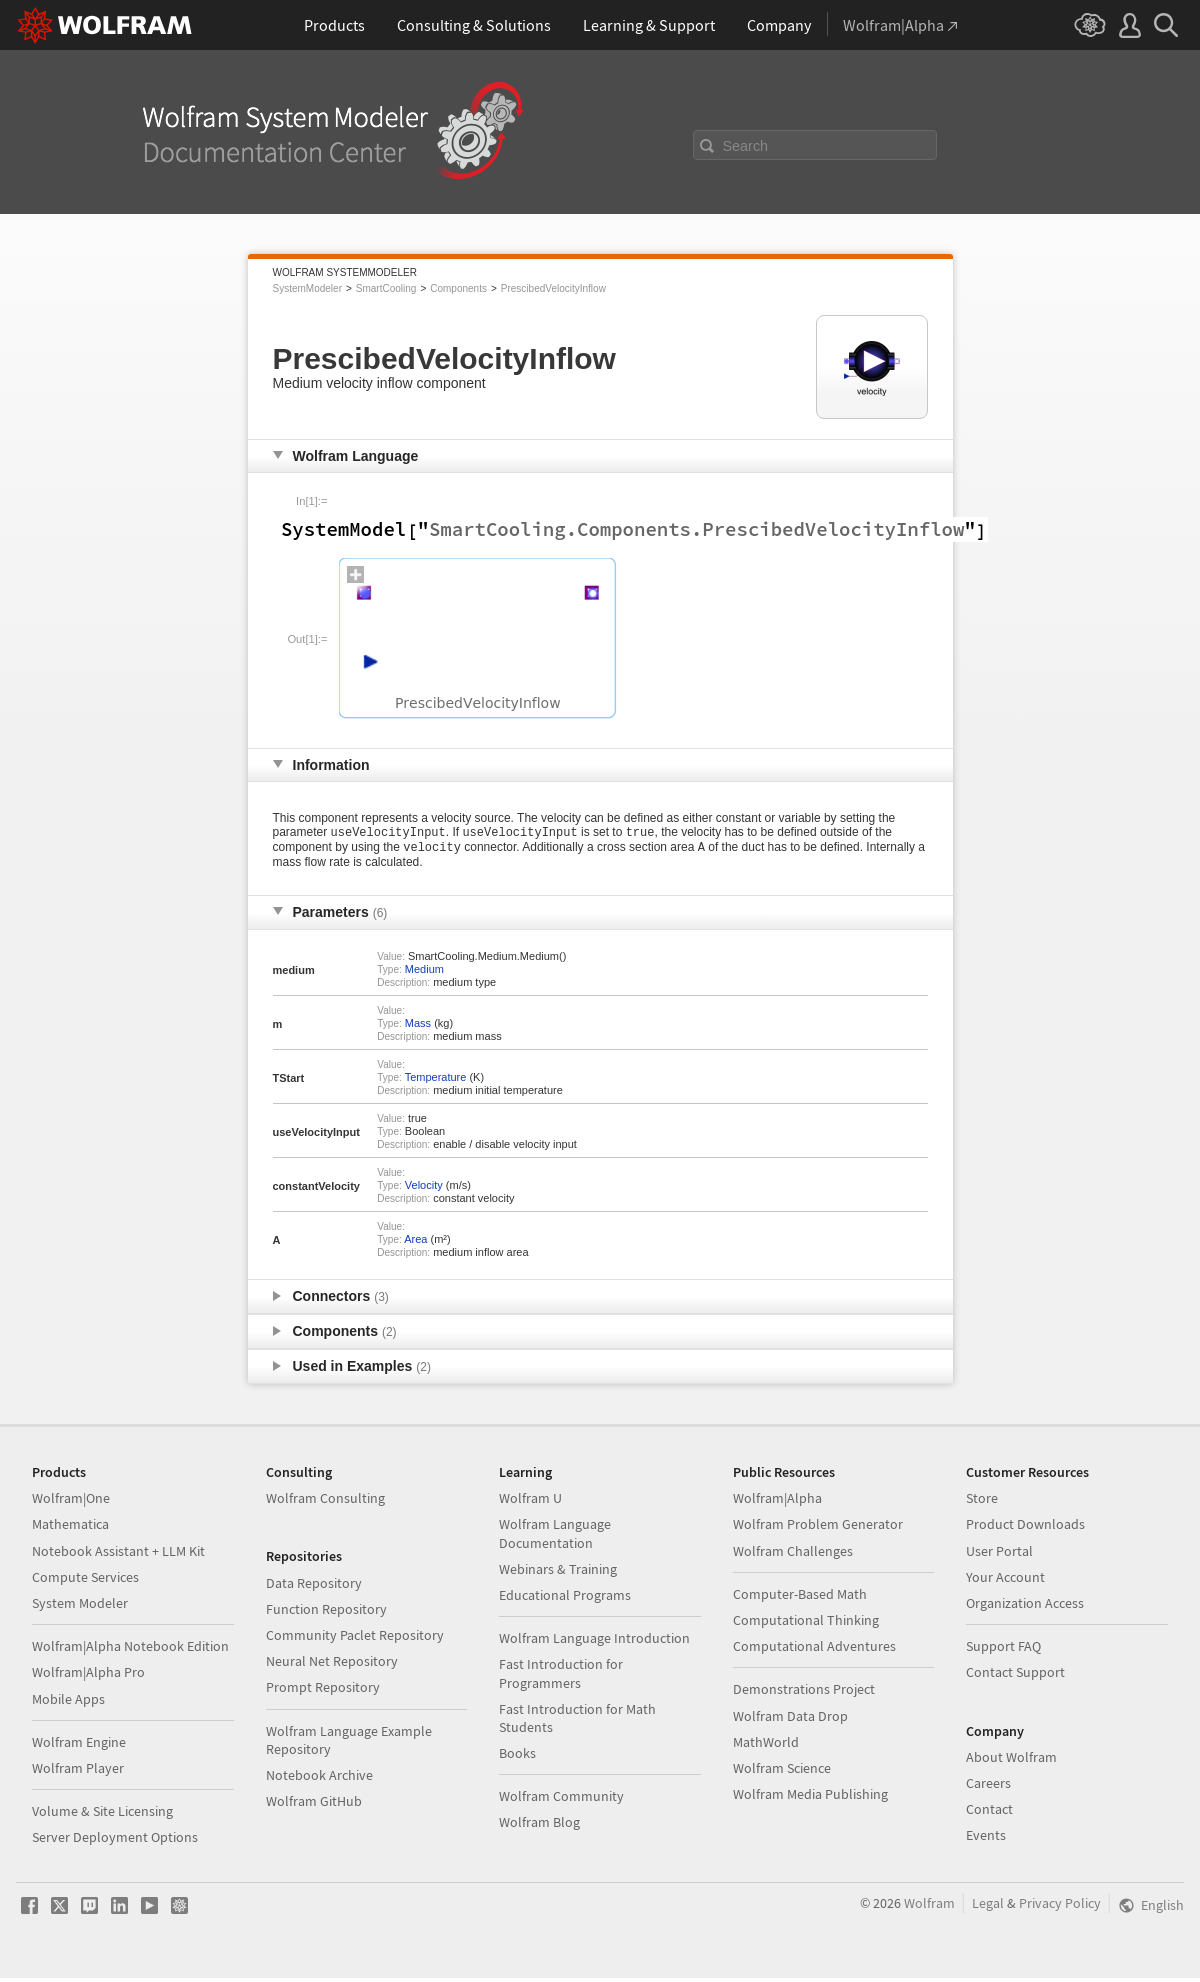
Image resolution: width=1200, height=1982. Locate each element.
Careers (988, 1787)
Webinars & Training (558, 1573)
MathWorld (766, 1746)
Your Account (1005, 1581)
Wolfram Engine (79, 1746)
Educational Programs (565, 1599)
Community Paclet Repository (355, 1639)
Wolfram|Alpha (777, 1502)
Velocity (424, 1189)
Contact (989, 1813)
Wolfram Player (78, 1772)
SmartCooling (386, 288)
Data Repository (314, 1587)
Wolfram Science (782, 1772)
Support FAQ (1003, 1650)
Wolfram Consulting (325, 1502)
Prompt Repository (323, 1691)
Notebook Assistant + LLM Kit (118, 1555)
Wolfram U (530, 1502)
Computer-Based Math (800, 1598)
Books (517, 1757)
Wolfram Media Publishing (810, 1798)
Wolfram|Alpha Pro (88, 1676)
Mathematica (70, 1528)
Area (415, 1243)
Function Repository (326, 1613)
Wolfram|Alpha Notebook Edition (130, 1650)
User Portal (999, 1555)
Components (458, 288)
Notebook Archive (319, 1779)
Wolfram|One (71, 1502)
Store (982, 1502)
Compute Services (85, 1581)
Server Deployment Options (115, 1841)
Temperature (436, 1081)
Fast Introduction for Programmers (561, 1677)
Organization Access (1025, 1607)
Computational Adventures (814, 1650)
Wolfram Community (561, 1800)
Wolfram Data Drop (790, 1720)
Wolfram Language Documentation (555, 1537)
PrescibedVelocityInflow (553, 288)
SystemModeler (307, 288)
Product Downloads (1025, 1528)
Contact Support (1015, 1676)
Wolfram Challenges (793, 1555)
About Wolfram (1011, 1761)
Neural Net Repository (332, 1665)
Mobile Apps (68, 1703)
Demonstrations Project (804, 1693)
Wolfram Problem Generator (818, 1528)
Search (746, 146)
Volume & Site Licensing (102, 1815)
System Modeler (80, 1607)
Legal (988, 1907)
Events (986, 1839)
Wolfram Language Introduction (594, 1642)
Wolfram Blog (539, 1826)
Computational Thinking (806, 1624)
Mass (418, 1027)
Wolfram (929, 1907)
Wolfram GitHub (314, 1805)
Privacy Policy (1060, 1907)
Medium (424, 973)
